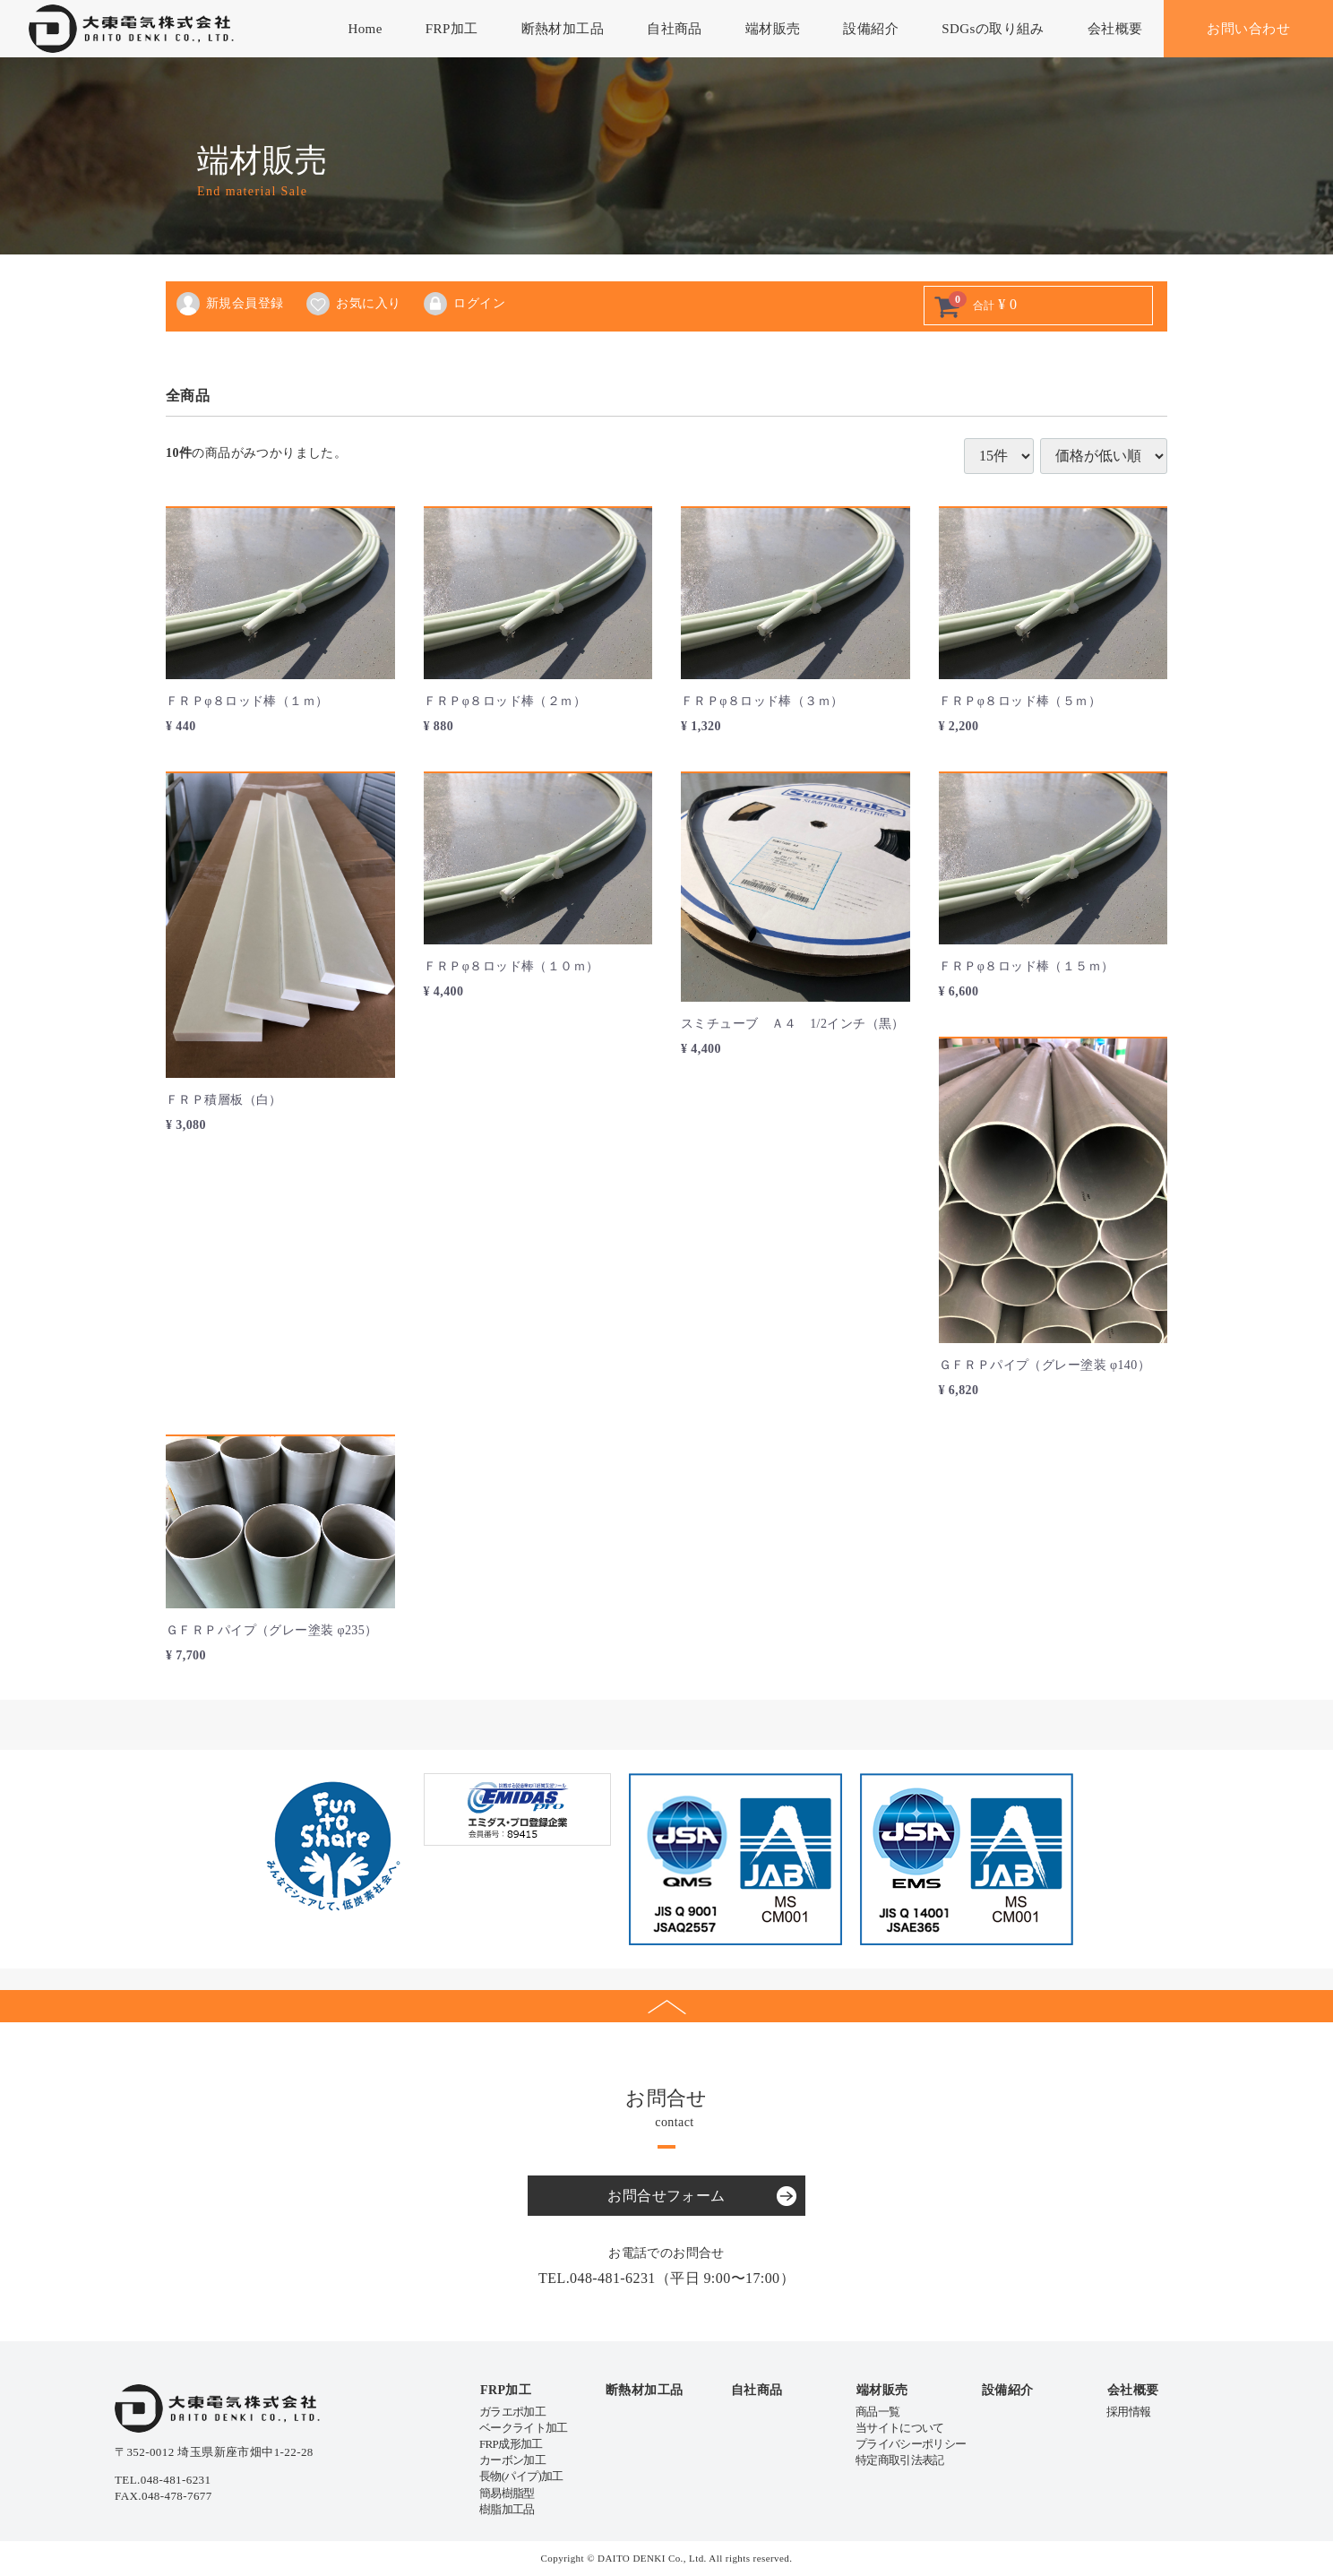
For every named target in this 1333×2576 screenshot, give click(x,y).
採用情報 (1128, 2411)
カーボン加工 (512, 2460)
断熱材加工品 (563, 29)
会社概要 (1115, 29)
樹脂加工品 (507, 2509)
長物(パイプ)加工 (521, 2476)
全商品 (188, 395)
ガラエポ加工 (512, 2411)
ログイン (463, 303)
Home (365, 29)
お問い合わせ (1248, 29)
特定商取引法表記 (900, 2460)
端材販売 (773, 29)
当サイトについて (900, 2427)
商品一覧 (877, 2411)
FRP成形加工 (511, 2444)
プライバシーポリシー (911, 2444)
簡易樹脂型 (507, 2493)
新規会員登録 (229, 303)
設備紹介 (871, 29)
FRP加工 (452, 29)
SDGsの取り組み (993, 29)
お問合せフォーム (666, 2195)
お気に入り (352, 303)
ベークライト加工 (523, 2427)
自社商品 (674, 29)
